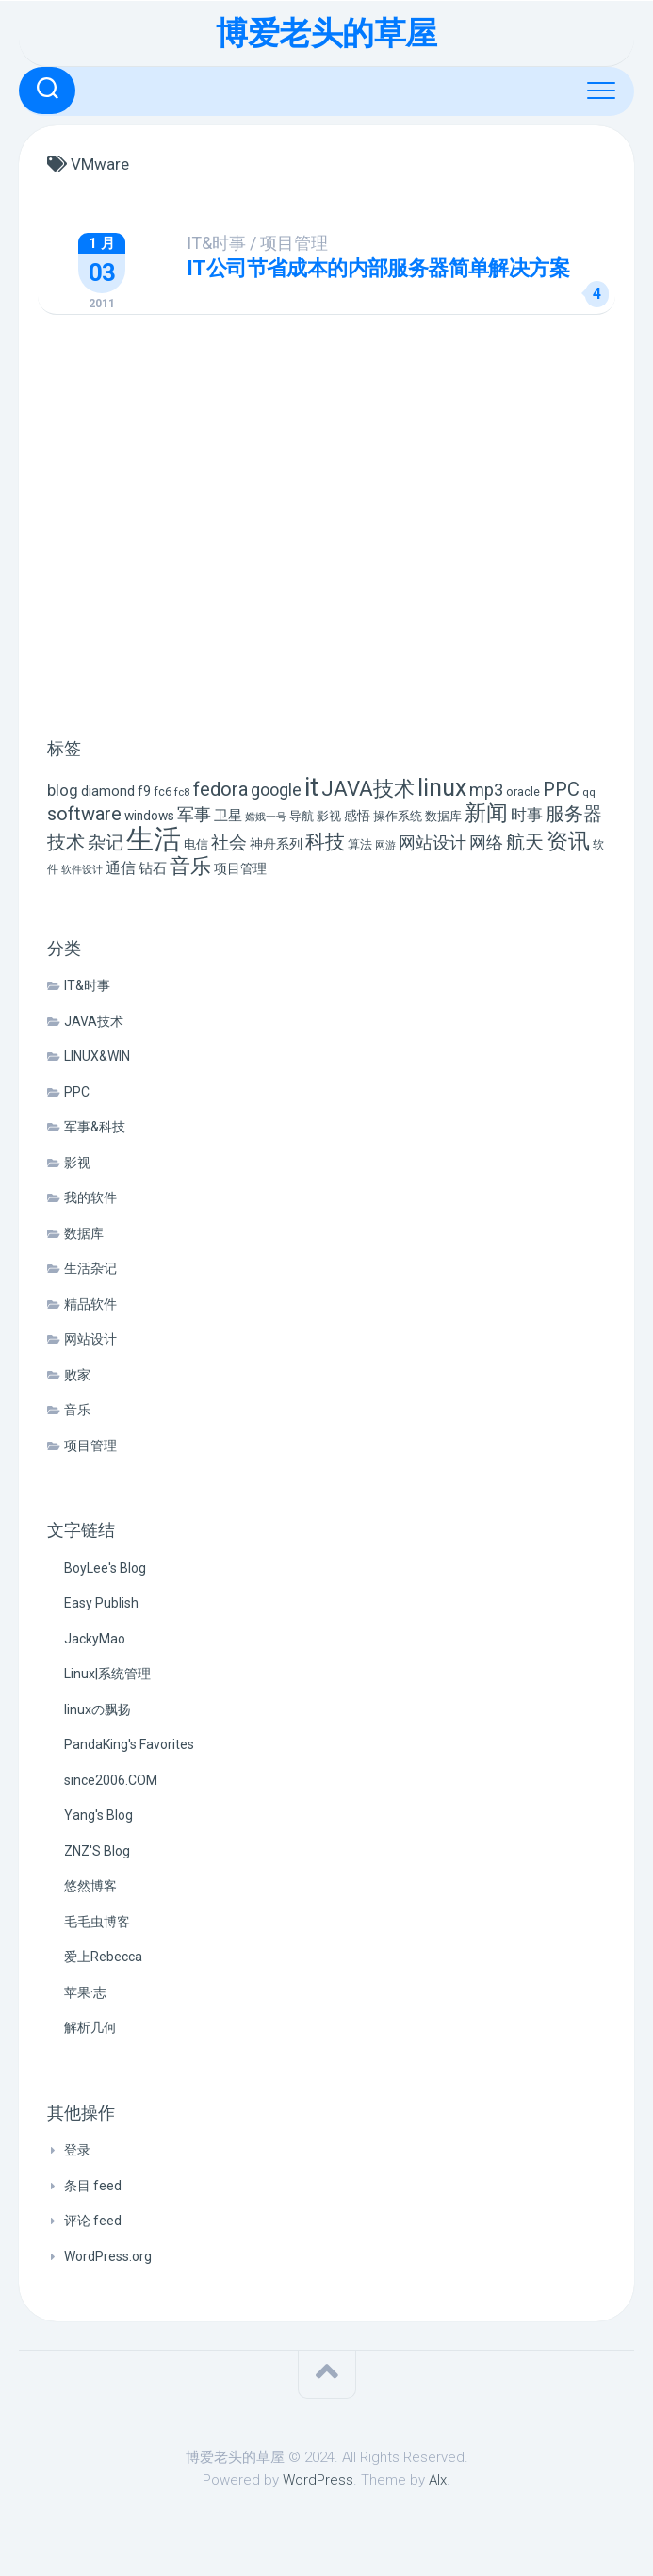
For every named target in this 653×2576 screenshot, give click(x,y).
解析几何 (90, 2027)
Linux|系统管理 (107, 1673)
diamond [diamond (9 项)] (108, 792)
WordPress (318, 2479)
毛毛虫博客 (97, 1921)
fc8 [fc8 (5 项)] (182, 792)
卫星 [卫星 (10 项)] (228, 815)
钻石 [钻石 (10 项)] (153, 868)
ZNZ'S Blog (97, 1850)
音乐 (77, 1409)
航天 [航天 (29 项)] (525, 842)
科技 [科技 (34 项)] (325, 841)
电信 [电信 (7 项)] (196, 844)
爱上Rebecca (103, 1956)
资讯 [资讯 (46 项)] (568, 841)
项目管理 (315, 243)
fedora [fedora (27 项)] (220, 789)
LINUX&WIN (97, 1056)
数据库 (84, 1233)
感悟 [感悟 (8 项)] (357, 815)
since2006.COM (110, 1780)
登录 (77, 2149)
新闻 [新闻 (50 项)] (486, 813)
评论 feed (93, 2220)
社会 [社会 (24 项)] (229, 842)
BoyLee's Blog (105, 1568)
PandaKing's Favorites (129, 1744)
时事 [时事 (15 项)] (527, 814)
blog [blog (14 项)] (62, 791)
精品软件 (90, 1304)
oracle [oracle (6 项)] (523, 791)
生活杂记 (90, 1268)
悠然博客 (90, 1885)
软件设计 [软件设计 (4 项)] (82, 870)
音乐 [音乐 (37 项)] (190, 866)
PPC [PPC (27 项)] (561, 789)
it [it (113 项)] (311, 786)
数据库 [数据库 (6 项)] (443, 816)
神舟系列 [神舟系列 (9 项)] (276, 844)
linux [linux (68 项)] (441, 787)
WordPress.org (108, 2256)
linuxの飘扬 (97, 1709)
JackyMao (94, 1638)
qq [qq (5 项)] (589, 792)
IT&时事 (237, 243)
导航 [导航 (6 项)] (301, 816)
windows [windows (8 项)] (149, 815)
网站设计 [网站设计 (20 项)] (432, 842)
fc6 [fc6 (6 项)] (162, 791)
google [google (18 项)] (276, 790)
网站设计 (90, 1338)
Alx (438, 2479)
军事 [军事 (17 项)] (194, 814)
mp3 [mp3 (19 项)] (486, 790)
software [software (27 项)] (84, 813)
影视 (77, 1162)
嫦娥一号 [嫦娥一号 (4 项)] (265, 817)
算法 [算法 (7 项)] (360, 844)
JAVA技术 (93, 1021)
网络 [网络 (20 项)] (486, 842)
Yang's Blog (98, 1815)
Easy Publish (101, 1602)
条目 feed (93, 2185)
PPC (77, 1091)
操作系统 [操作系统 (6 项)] (397, 816)
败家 (77, 1374)
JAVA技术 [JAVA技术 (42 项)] (368, 788)
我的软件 (90, 1197)
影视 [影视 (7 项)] (329, 816)
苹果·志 (85, 1992)
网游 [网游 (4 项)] (385, 845)
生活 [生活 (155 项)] (153, 839)
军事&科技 (94, 1126)
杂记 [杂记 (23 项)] (105, 842)
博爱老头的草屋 (326, 33)
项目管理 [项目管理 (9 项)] (240, 869)
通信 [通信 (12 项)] (121, 868)
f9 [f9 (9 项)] (144, 792)
